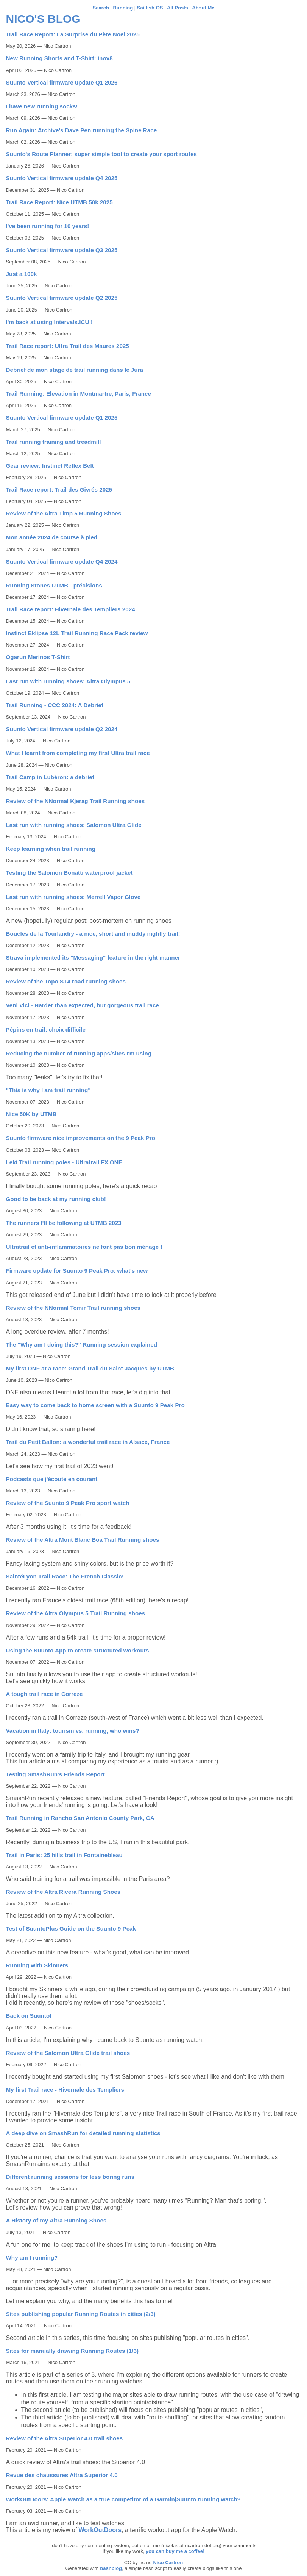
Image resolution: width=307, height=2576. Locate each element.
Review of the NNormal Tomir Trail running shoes (73, 1307)
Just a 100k (21, 274)
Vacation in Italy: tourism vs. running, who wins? (72, 1730)
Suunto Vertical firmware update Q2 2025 (62, 297)
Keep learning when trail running (51, 849)
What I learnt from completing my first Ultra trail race (78, 753)
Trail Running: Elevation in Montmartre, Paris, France (78, 393)
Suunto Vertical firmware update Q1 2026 (62, 82)
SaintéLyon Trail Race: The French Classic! (65, 1576)
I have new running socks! (42, 106)
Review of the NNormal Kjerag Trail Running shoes (75, 801)
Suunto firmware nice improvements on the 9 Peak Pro (81, 1138)
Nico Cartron (168, 2562)
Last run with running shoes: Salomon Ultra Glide (74, 825)
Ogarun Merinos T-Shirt (38, 657)
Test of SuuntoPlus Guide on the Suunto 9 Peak (71, 1928)
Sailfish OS (150, 8)
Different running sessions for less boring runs (70, 2177)
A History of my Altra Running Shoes (56, 2220)
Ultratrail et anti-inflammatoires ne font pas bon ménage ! (84, 1246)
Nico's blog (43, 19)
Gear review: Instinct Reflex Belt (50, 465)
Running (123, 8)
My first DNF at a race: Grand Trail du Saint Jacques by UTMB (90, 1368)
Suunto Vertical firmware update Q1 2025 (62, 417)
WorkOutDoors (100, 2530)
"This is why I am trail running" (48, 1090)
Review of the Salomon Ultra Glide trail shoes (68, 2053)
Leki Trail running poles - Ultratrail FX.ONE (64, 1162)
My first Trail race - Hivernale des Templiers (65, 2089)
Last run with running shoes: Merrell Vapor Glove (73, 897)
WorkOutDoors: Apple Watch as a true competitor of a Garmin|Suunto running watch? (123, 2499)
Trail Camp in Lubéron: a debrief (50, 777)
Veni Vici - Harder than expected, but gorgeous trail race (82, 1005)
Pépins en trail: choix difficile (46, 1029)
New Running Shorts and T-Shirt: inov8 (59, 58)
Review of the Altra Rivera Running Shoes (63, 1892)
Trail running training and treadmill (53, 441)
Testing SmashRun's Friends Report (55, 1774)
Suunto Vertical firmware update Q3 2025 (62, 250)
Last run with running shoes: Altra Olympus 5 (68, 681)
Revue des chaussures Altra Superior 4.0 (62, 2475)
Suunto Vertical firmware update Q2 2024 (62, 729)
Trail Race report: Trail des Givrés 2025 (59, 489)
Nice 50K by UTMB (31, 1114)
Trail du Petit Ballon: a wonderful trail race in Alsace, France (88, 1442)
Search (100, 8)
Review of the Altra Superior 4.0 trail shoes (64, 2438)
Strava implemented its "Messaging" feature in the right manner (93, 957)
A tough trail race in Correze (44, 1694)
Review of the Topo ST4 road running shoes (66, 981)
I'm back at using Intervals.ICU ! (49, 322)
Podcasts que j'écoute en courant (52, 1479)
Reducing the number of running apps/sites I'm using (79, 1053)
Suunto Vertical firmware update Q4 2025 (62, 178)
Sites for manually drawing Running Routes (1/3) (72, 2350)
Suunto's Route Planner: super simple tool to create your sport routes (101, 154)
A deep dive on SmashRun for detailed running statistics (83, 2133)
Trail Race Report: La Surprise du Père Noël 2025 (73, 34)
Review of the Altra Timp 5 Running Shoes (64, 513)
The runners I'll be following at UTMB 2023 (64, 1223)
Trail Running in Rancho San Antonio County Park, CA (80, 1818)
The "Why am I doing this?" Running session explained (81, 1344)
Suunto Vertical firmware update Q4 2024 (62, 561)
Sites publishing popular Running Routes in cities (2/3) (81, 2314)
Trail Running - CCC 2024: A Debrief (54, 705)
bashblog (111, 2568)
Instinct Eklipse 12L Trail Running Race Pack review (77, 633)
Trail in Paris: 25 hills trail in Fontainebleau (64, 1855)
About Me (203, 8)
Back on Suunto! (29, 2015)
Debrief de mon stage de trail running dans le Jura (74, 369)
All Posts (177, 8)
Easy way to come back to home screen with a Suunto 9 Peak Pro (95, 1405)
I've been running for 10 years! (47, 226)
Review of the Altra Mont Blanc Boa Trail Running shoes (82, 1539)
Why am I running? (32, 2257)
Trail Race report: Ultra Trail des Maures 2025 (67, 346)
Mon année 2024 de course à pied (52, 537)
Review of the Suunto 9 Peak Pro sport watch (67, 1503)
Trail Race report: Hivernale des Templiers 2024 (70, 609)
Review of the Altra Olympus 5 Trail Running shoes (75, 1613)
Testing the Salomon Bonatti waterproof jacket (69, 872)
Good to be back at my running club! (56, 1199)
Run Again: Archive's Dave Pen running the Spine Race (81, 130)
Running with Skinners (37, 1965)
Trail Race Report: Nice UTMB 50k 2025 (59, 202)
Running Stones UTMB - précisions (54, 585)
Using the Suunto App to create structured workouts (77, 1650)
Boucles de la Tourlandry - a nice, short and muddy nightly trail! (93, 933)
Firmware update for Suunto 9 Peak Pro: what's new (77, 1270)
